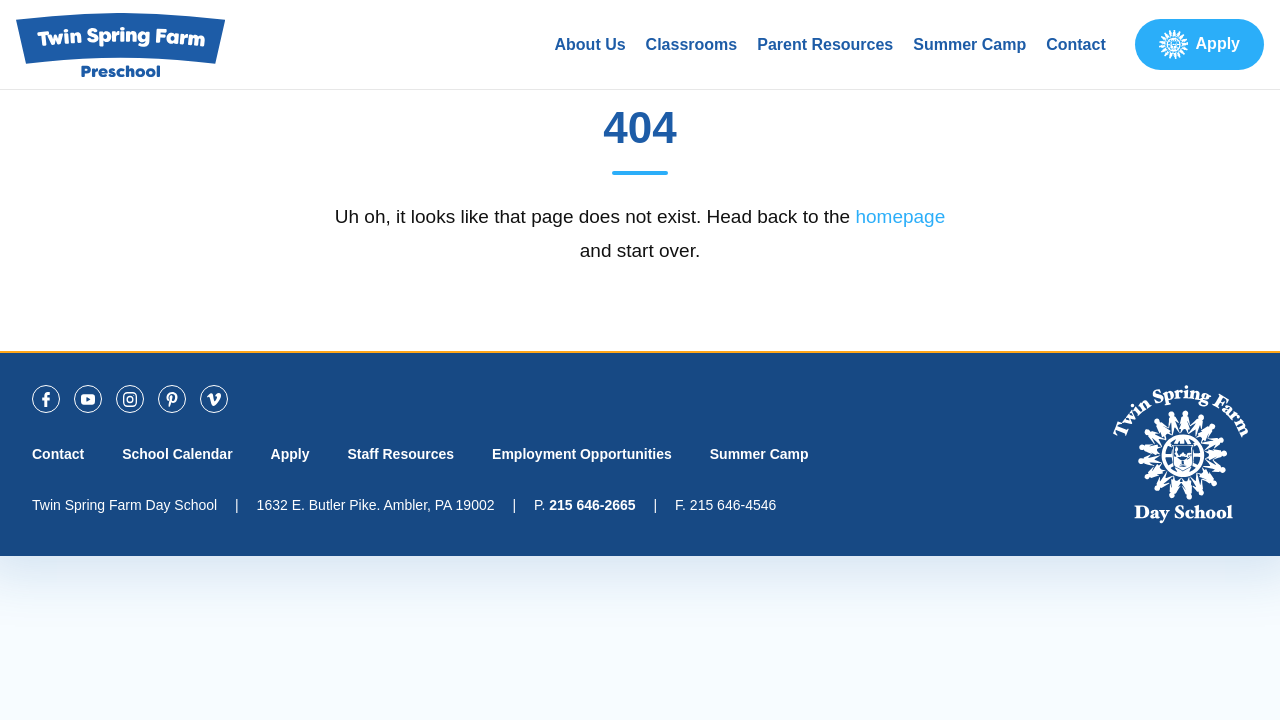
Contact (1076, 44)
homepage (900, 216)
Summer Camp (969, 44)
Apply (1218, 43)
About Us (590, 44)
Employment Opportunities (582, 454)
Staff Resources (400, 454)
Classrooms (692, 44)
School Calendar (177, 454)
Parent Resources (825, 44)
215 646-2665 (592, 505)
